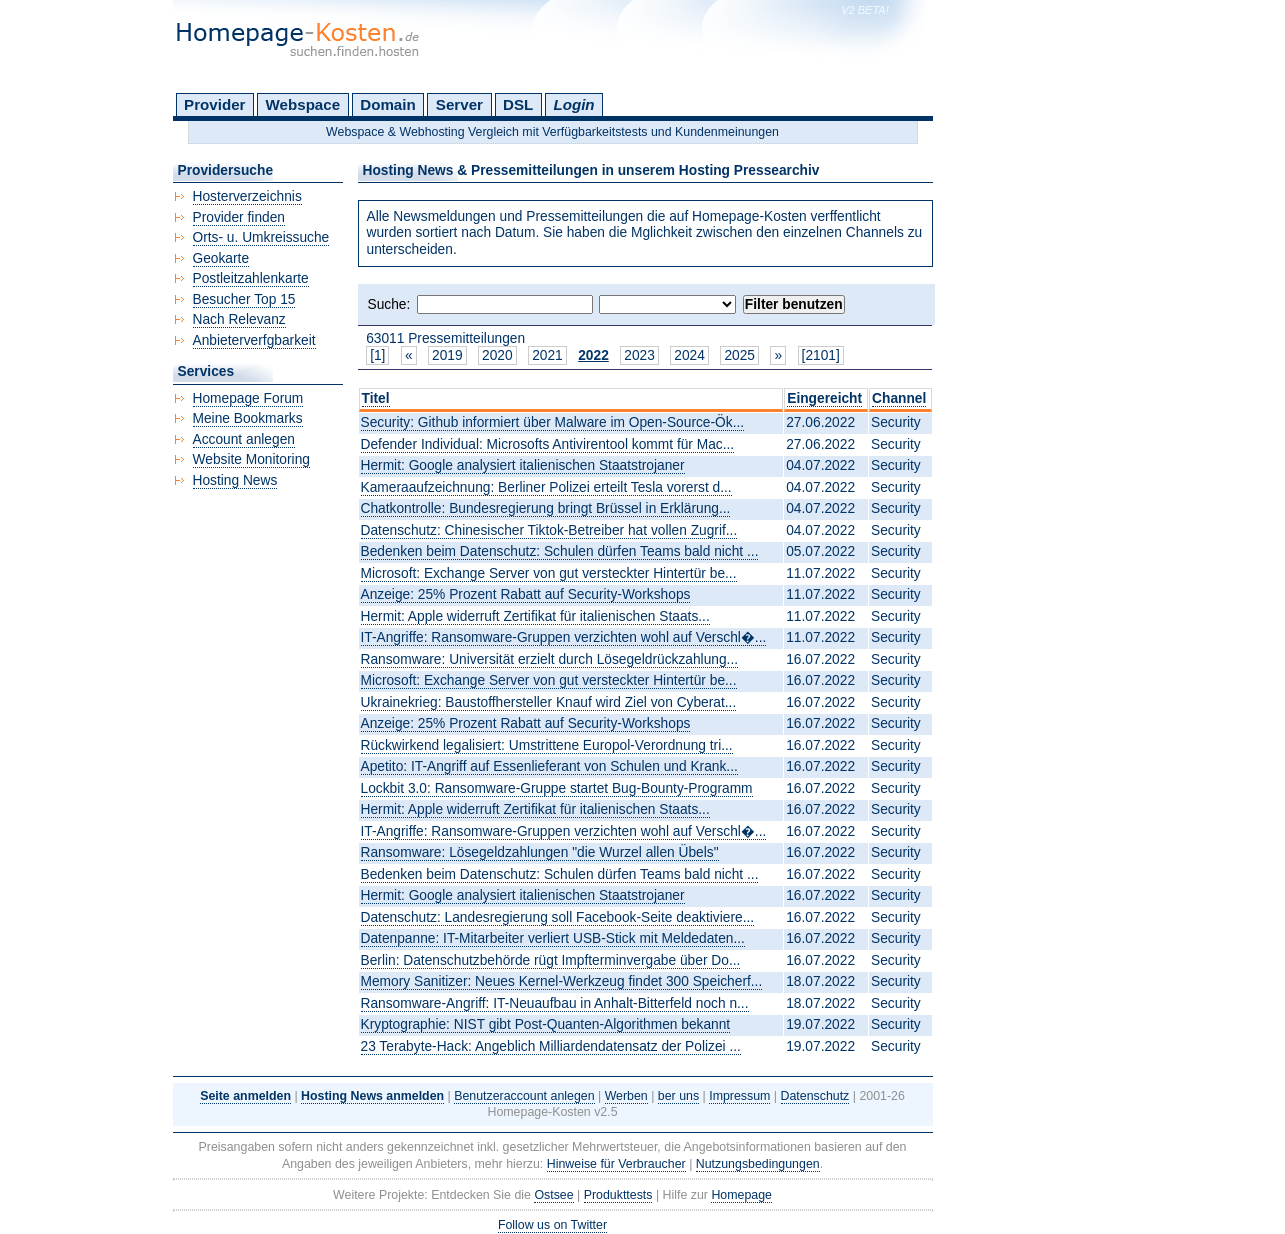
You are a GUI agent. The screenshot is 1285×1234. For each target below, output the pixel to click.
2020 (497, 355)
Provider (214, 104)
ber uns (678, 1096)
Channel (899, 398)
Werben (626, 1096)
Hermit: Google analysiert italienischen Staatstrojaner (523, 465)
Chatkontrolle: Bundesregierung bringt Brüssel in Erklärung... (546, 508)
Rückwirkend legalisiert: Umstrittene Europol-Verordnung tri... (547, 745)
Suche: (389, 304)
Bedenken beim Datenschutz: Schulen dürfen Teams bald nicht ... (560, 551)
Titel (376, 398)
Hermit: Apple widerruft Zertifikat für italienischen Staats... (535, 616)
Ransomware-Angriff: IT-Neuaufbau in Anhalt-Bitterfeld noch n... (555, 1003)
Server (459, 104)
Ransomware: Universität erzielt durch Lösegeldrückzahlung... (550, 659)
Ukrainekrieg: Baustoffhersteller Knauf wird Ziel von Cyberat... (549, 702)
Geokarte (221, 258)
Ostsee (553, 1195)
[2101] (821, 355)
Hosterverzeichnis (247, 196)
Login (573, 104)
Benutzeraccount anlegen (524, 1096)
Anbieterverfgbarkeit (254, 340)
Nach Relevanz (239, 319)
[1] (377, 355)
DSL (518, 104)
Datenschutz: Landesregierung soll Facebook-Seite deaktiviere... (558, 917)
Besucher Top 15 (244, 299)
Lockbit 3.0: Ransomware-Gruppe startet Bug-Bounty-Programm (557, 788)
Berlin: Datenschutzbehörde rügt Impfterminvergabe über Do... (551, 960)
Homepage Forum (248, 398)
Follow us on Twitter (552, 1225)
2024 (689, 355)
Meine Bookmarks (248, 418)
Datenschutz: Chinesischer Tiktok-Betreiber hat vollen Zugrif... (549, 530)
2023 (639, 355)
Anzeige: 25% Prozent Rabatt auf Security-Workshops (526, 594)
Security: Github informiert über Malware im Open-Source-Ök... (553, 422)
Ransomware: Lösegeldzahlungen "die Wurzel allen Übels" (540, 852)
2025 (739, 355)
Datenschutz (815, 1096)
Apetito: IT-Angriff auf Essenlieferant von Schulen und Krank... (549, 766)
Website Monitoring (251, 459)
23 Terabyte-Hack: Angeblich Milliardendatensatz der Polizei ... (551, 1046)
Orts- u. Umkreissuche (261, 237)
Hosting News (235, 480)
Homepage (741, 1195)
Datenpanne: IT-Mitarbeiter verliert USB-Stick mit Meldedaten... (553, 938)
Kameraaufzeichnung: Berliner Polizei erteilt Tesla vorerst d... (546, 487)
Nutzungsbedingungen (758, 1164)
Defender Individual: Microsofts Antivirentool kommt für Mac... (548, 444)
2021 (547, 355)
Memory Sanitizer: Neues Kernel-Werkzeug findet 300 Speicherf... (562, 981)
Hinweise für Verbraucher (616, 1164)
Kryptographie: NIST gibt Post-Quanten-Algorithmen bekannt (546, 1024)
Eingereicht (824, 398)
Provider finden (239, 217)
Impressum (739, 1096)
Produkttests (618, 1195)
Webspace (303, 104)
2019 (447, 355)
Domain (387, 104)
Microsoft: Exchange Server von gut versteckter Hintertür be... (549, 573)
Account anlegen (244, 439)
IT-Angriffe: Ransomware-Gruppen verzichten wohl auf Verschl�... (564, 637)
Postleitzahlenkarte (251, 278)
